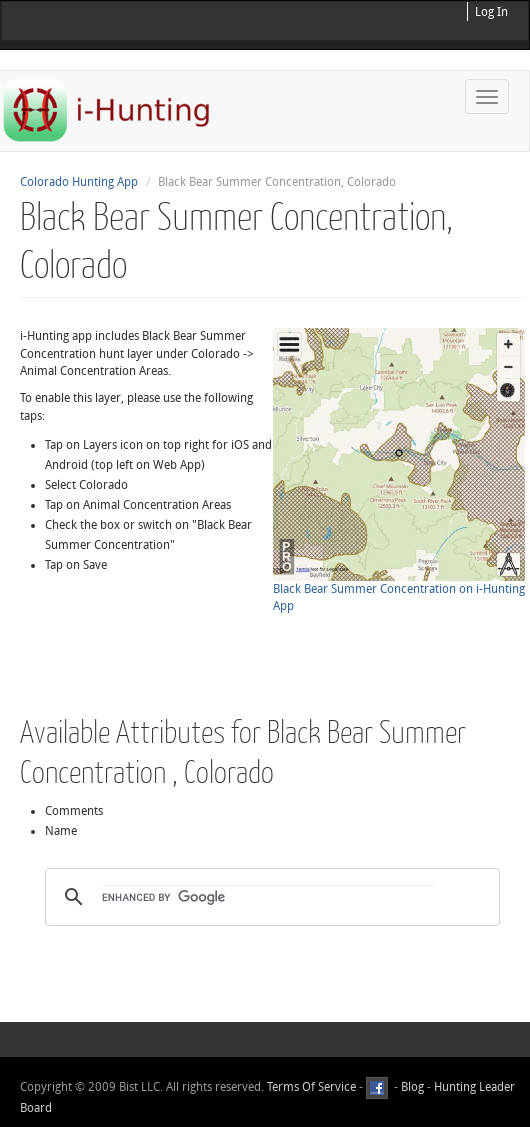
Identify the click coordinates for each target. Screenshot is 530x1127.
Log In (491, 12)
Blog (412, 1087)
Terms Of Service (311, 1087)
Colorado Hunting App (79, 182)
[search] (269, 897)
